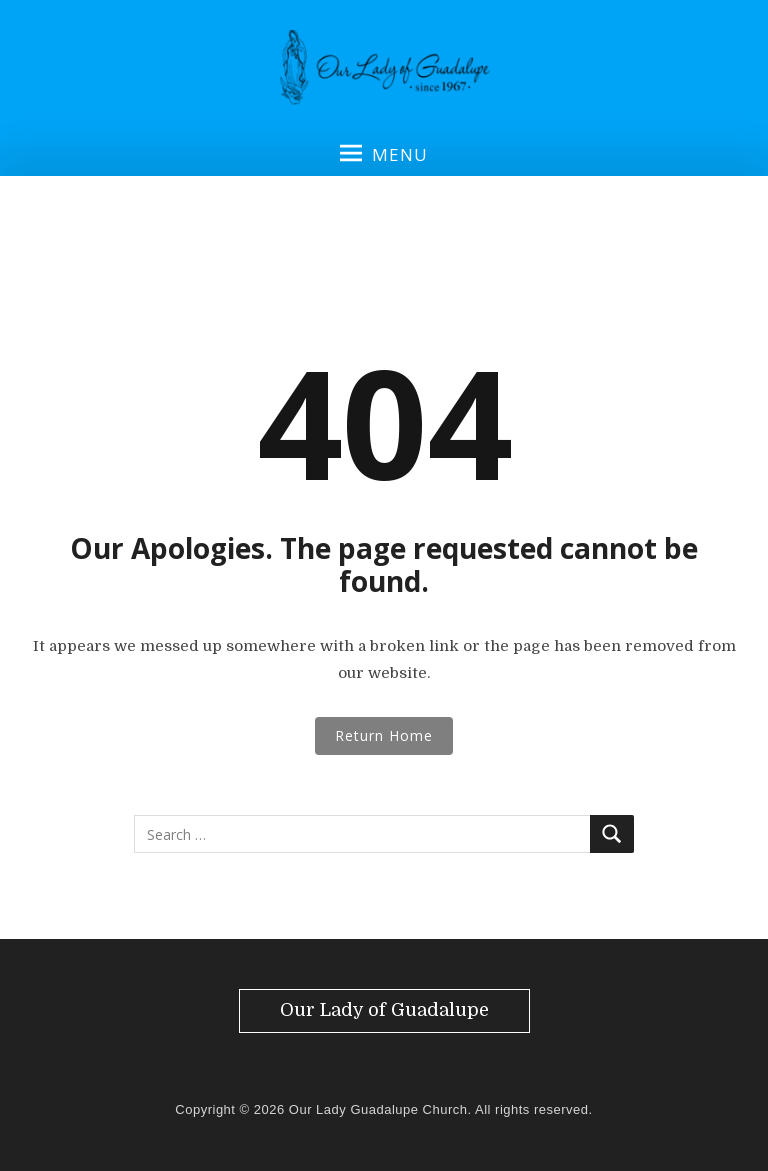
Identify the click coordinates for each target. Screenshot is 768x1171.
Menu (384, 154)
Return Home (384, 735)
